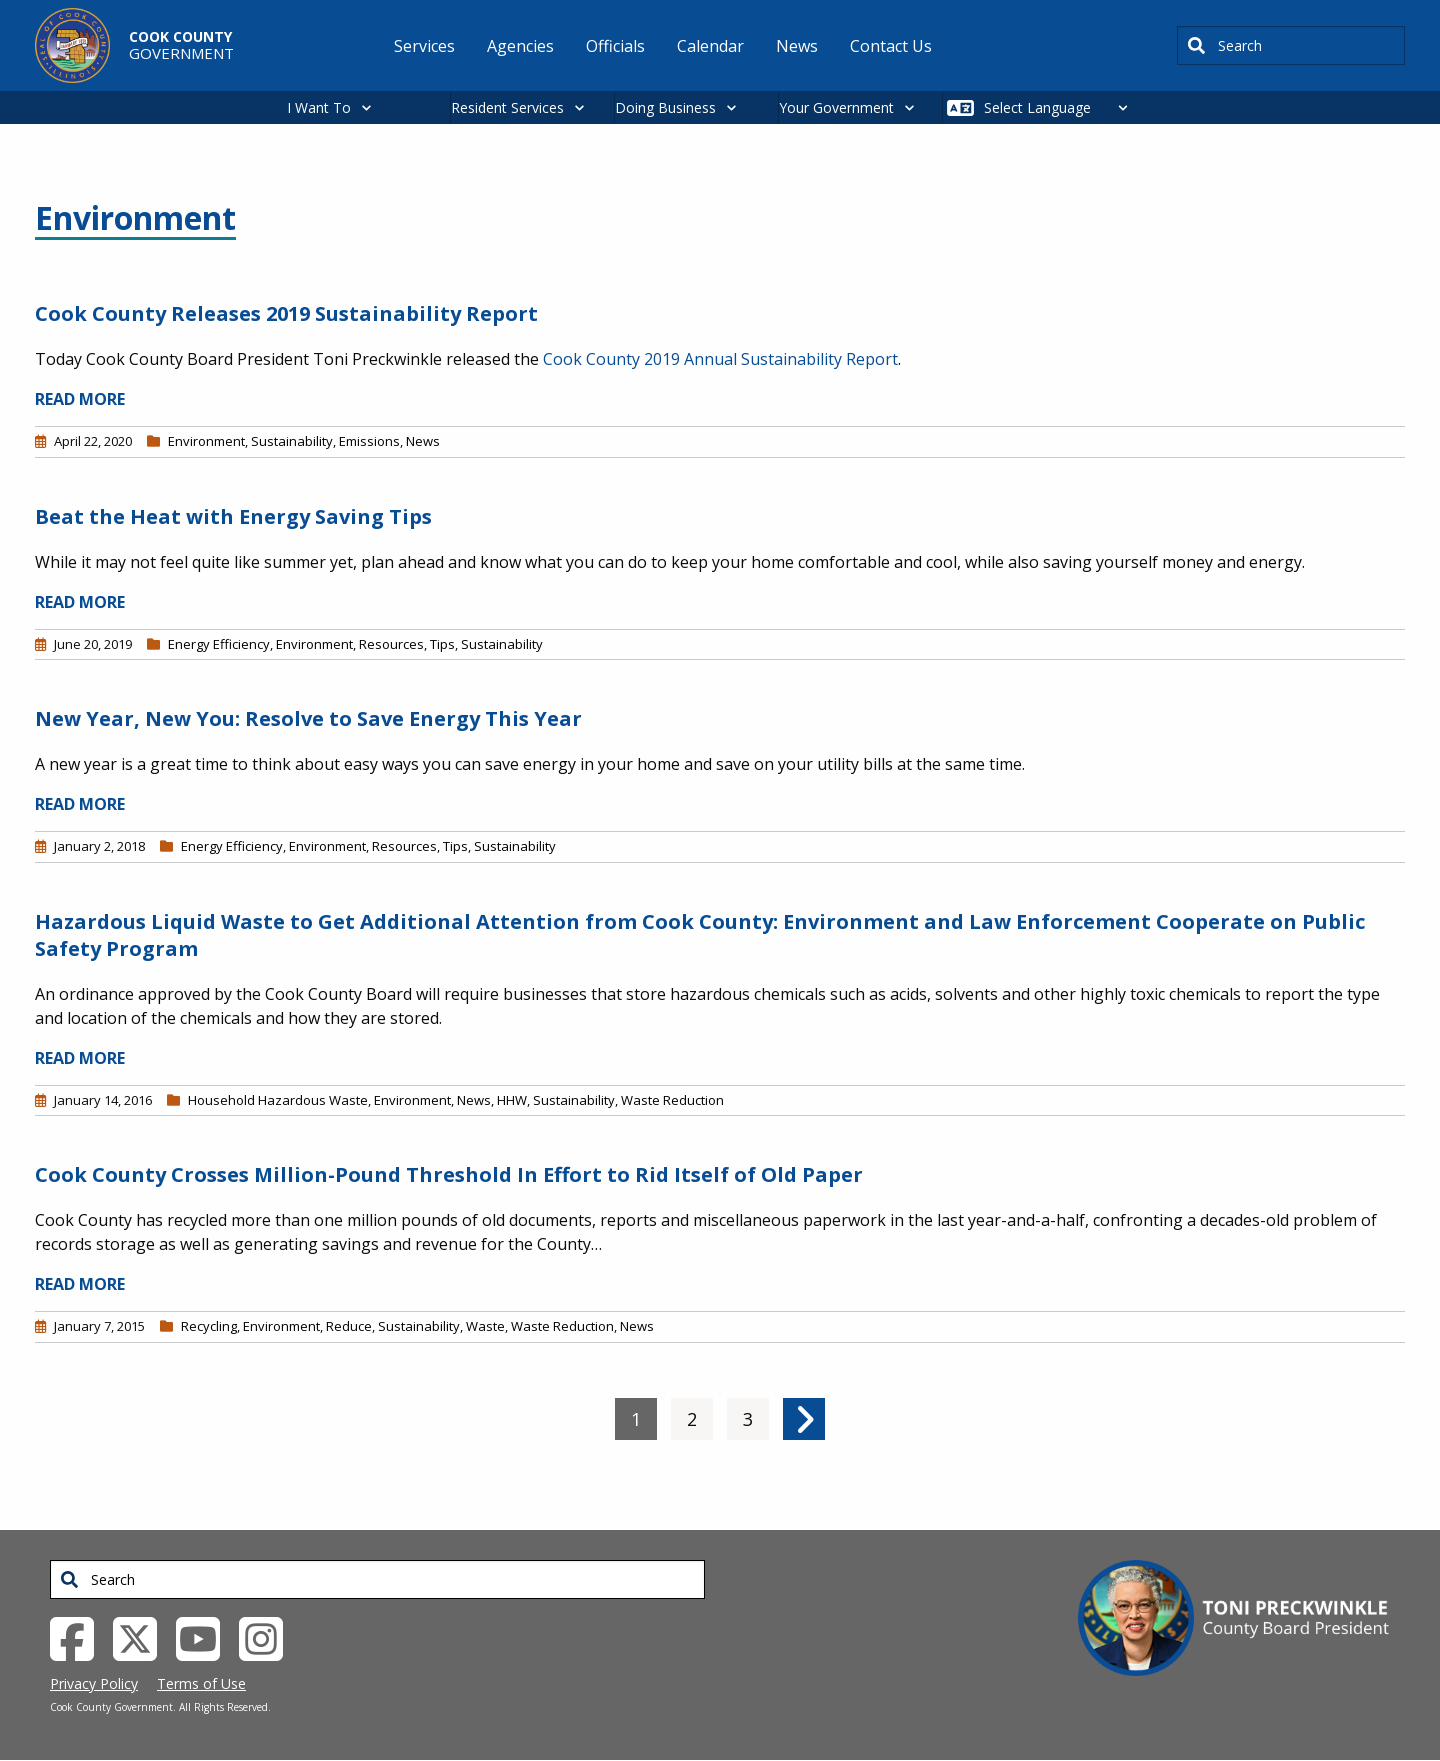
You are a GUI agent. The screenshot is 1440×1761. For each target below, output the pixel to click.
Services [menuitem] (424, 46)
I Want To (319, 107)
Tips (442, 644)
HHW (512, 1100)
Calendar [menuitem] (710, 46)
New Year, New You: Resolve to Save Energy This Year (308, 718)
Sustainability (292, 441)
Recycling (209, 1326)
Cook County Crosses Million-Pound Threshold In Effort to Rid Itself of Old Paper (449, 1174)
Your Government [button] (836, 107)
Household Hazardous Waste (278, 1100)
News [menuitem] (797, 46)
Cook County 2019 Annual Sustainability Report (720, 359)
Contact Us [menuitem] (891, 46)
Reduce (349, 1326)
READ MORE (80, 399)
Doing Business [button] (665, 107)
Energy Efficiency (219, 644)
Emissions (369, 441)
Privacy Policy (94, 1683)
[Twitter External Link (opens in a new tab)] (142, 1637)
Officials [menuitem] (615, 46)
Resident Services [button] (507, 107)
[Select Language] (1061, 107)
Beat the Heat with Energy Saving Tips (233, 516)
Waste (485, 1326)
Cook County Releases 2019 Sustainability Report (286, 313)
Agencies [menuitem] (520, 46)
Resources (391, 644)
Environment (206, 441)
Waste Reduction (672, 1100)
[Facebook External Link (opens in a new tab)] (79, 1637)
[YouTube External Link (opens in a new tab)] (205, 1637)
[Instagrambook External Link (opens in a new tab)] (268, 1637)
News (423, 441)
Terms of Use (201, 1683)
